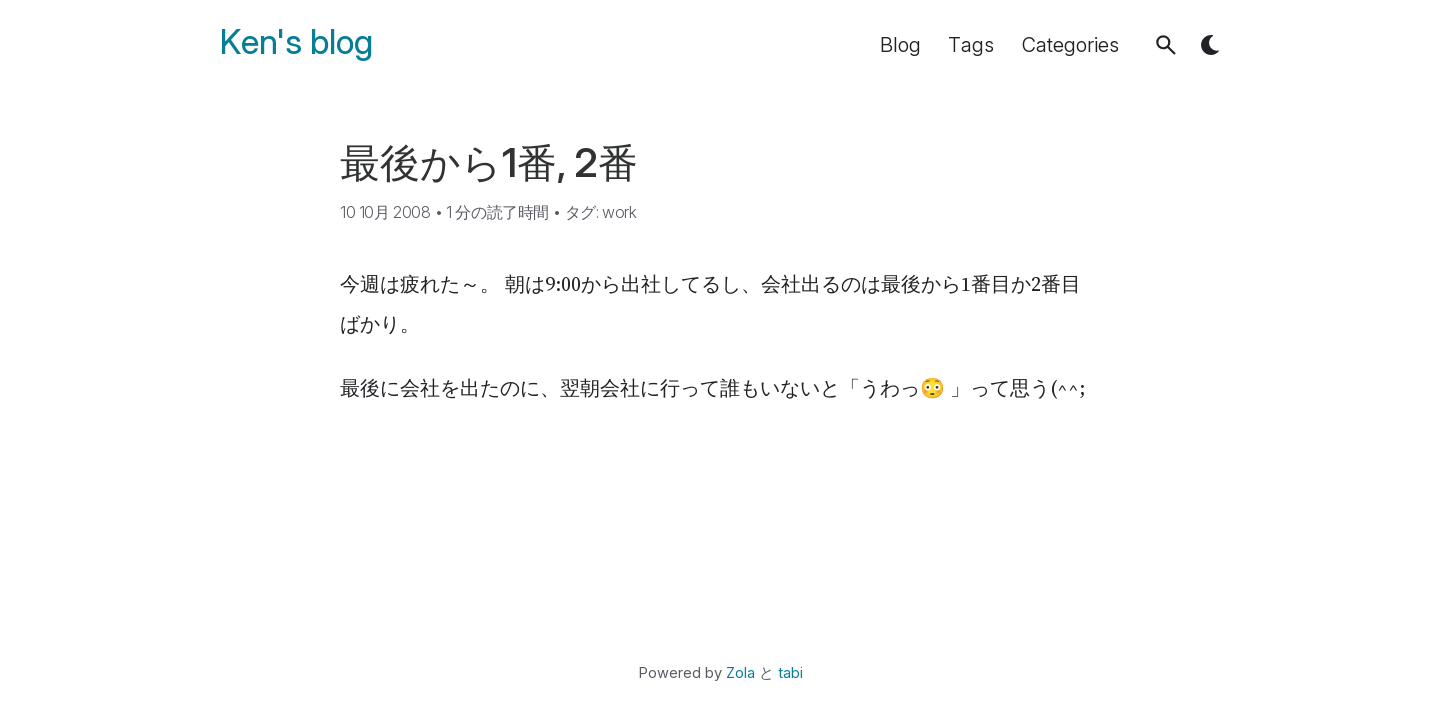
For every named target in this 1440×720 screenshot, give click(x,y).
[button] (1166, 45)
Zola (740, 673)
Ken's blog (296, 42)
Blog (900, 45)
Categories (1070, 45)
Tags (971, 45)
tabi (790, 673)
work (619, 212)
